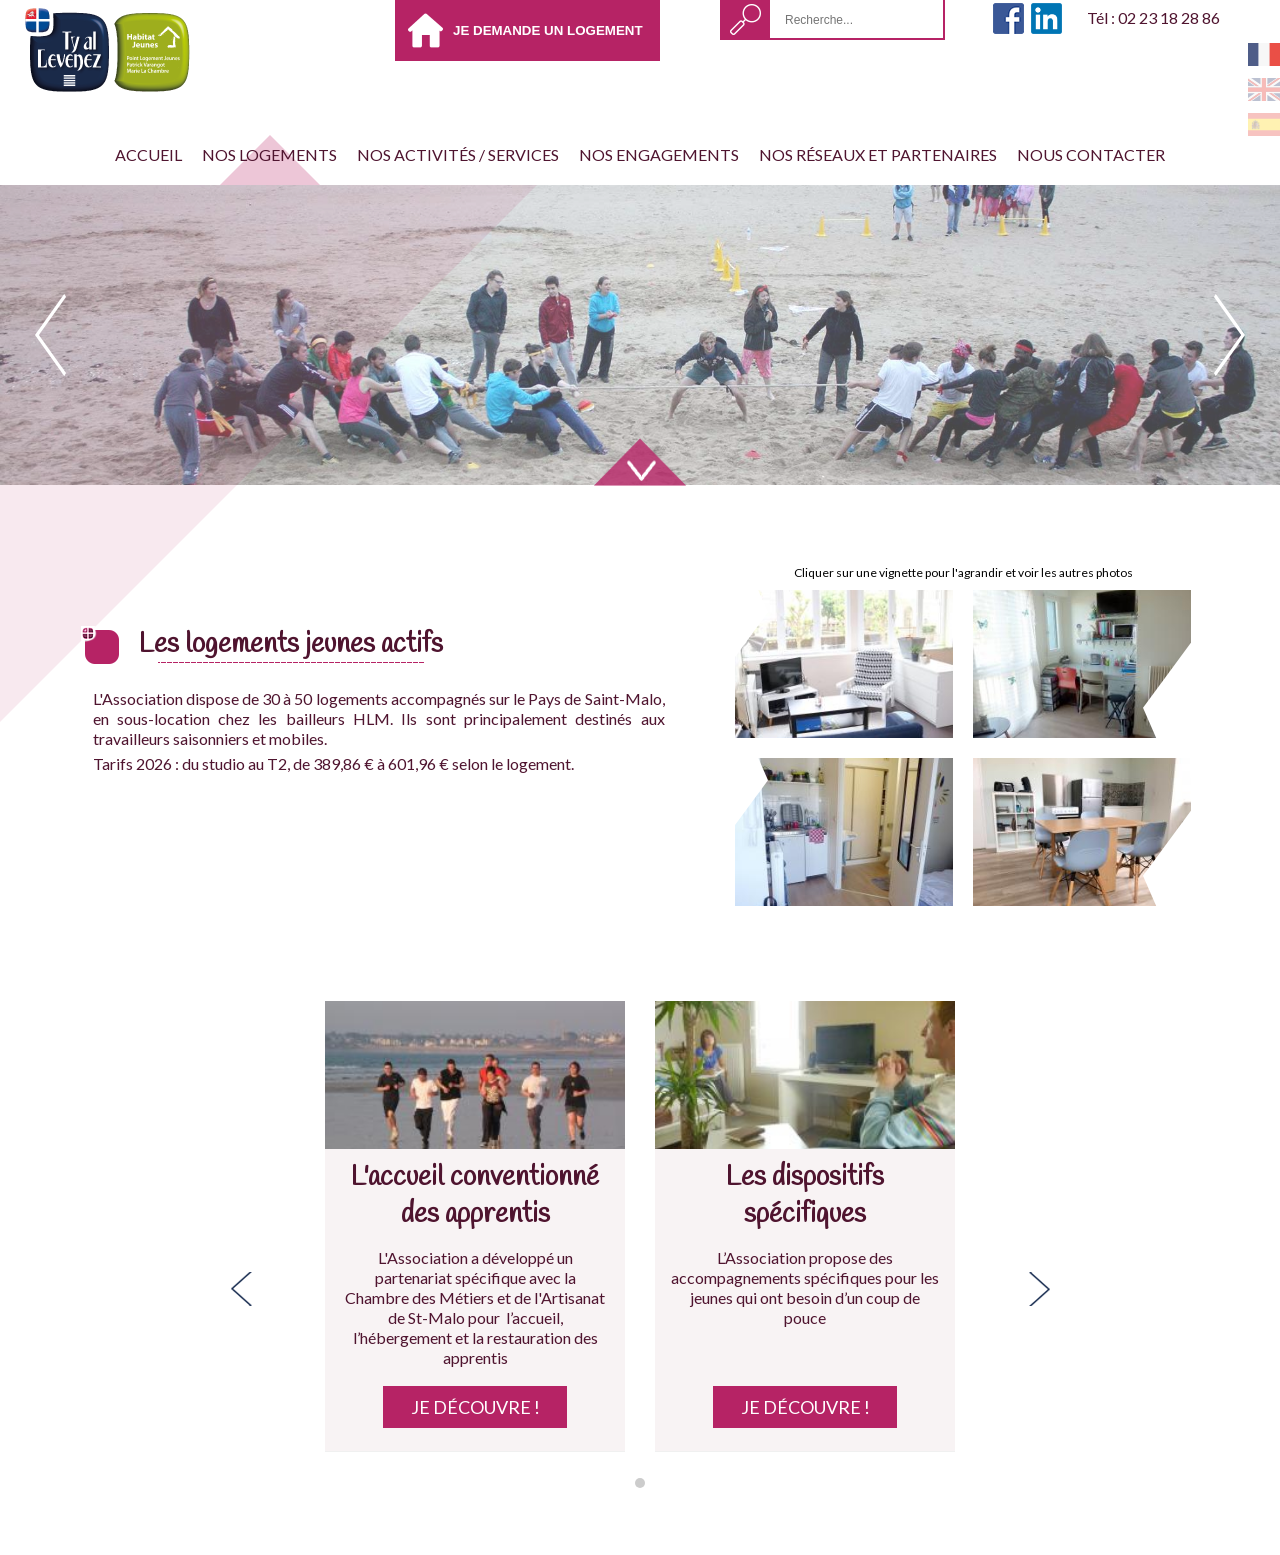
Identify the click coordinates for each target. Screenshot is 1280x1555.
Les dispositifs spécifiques (805, 1196)
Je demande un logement (548, 30)
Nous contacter (1091, 154)
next (1229, 335)
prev (50, 335)
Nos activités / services (458, 154)
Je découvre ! (475, 1407)
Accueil (148, 154)
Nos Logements (269, 154)
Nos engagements (659, 154)
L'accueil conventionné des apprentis (475, 1196)
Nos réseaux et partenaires (878, 154)
